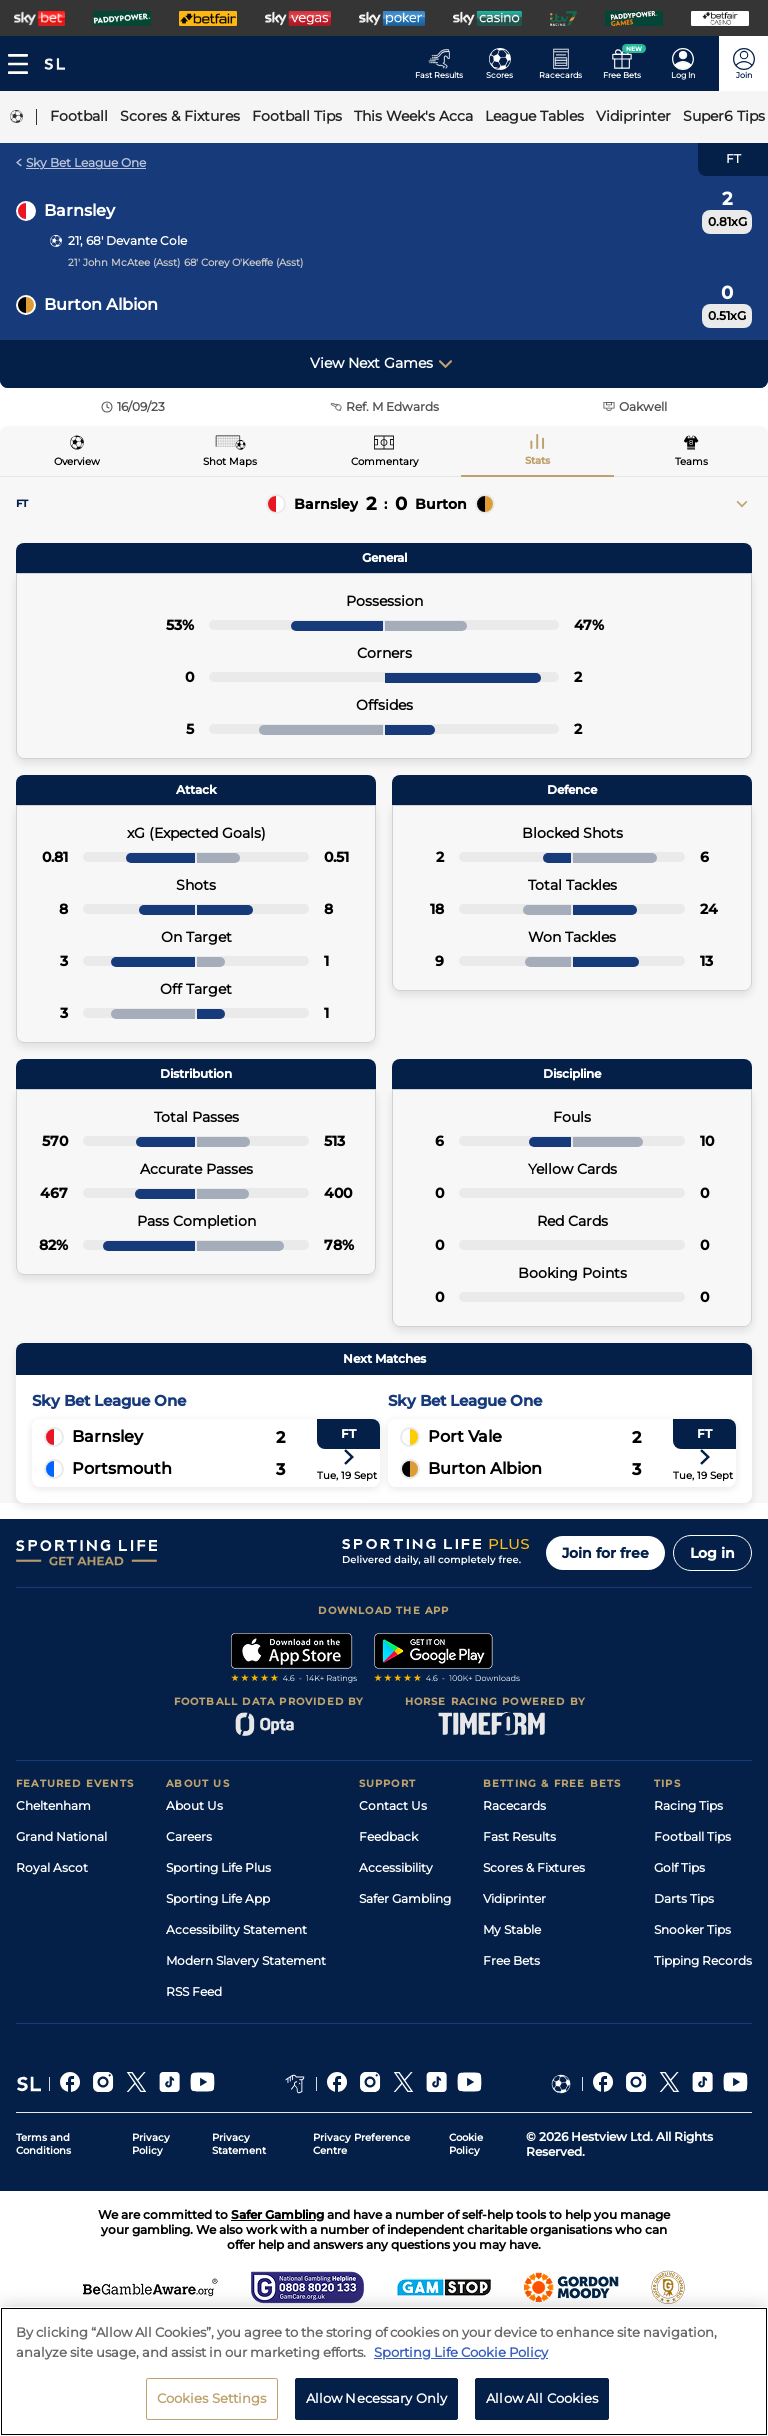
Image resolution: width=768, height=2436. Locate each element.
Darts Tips (684, 1898)
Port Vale (465, 1436)
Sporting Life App (218, 1898)
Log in (712, 1553)
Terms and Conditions (43, 2144)
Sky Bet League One (81, 162)
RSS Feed (194, 1991)
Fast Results (519, 1836)
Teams (691, 461)
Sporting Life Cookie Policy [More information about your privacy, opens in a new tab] (461, 2369)
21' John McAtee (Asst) (124, 262)
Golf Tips (679, 1867)
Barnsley (79, 210)
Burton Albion (101, 304)
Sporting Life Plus (218, 1867)
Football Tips (692, 1836)
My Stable (512, 1929)
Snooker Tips (692, 1929)
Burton (441, 504)
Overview (77, 461)
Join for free (605, 1553)
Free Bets (511, 1960)
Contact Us (393, 1805)
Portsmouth (122, 1468)
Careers (189, 1836)
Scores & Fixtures (534, 1867)
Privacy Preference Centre (361, 2144)
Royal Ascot (52, 1867)
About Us (194, 1805)
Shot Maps (230, 461)
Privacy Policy (151, 2144)
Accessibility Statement (236, 1929)
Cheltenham (53, 1805)
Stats (537, 460)
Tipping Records (703, 1960)
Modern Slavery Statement (246, 1960)
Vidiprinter (514, 1898)
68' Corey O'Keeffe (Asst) (243, 262)
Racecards (514, 1805)
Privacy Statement (239, 2144)
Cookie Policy (466, 2144)
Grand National (61, 1836)
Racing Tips (688, 1805)
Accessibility (396, 1867)
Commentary (384, 461)
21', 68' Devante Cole (127, 240)
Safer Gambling (405, 1898)
